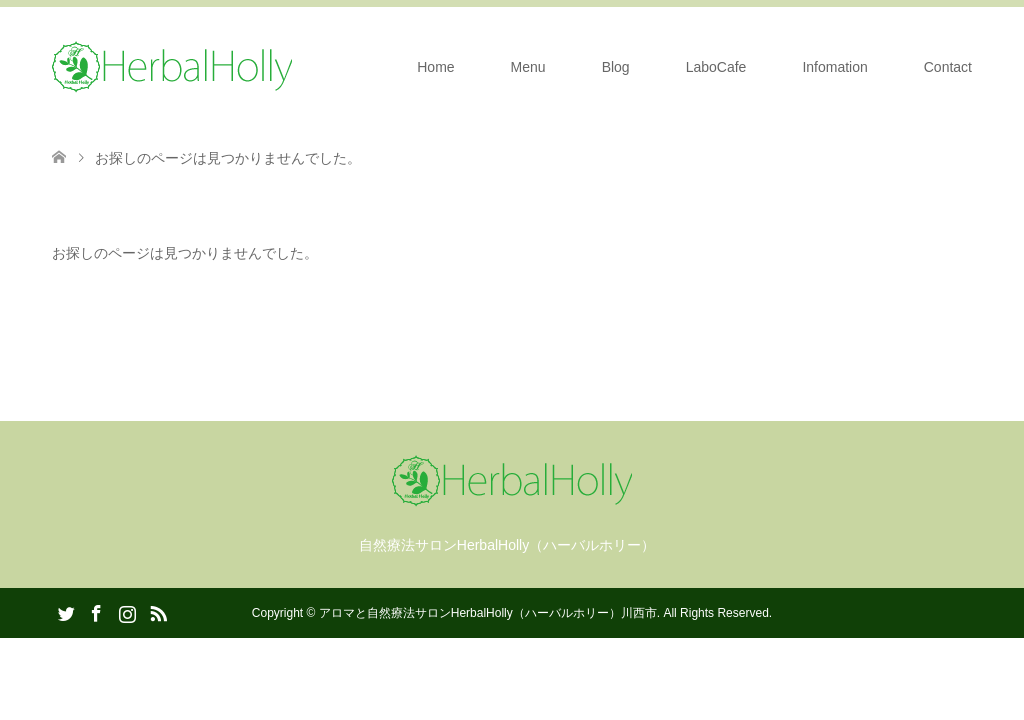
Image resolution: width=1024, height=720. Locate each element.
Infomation (834, 67)
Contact (948, 67)
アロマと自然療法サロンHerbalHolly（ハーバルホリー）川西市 (488, 613)
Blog (616, 67)
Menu (528, 67)
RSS (158, 612)
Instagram (127, 612)
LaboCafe (716, 67)
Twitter (66, 612)
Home (435, 67)
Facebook (96, 612)
